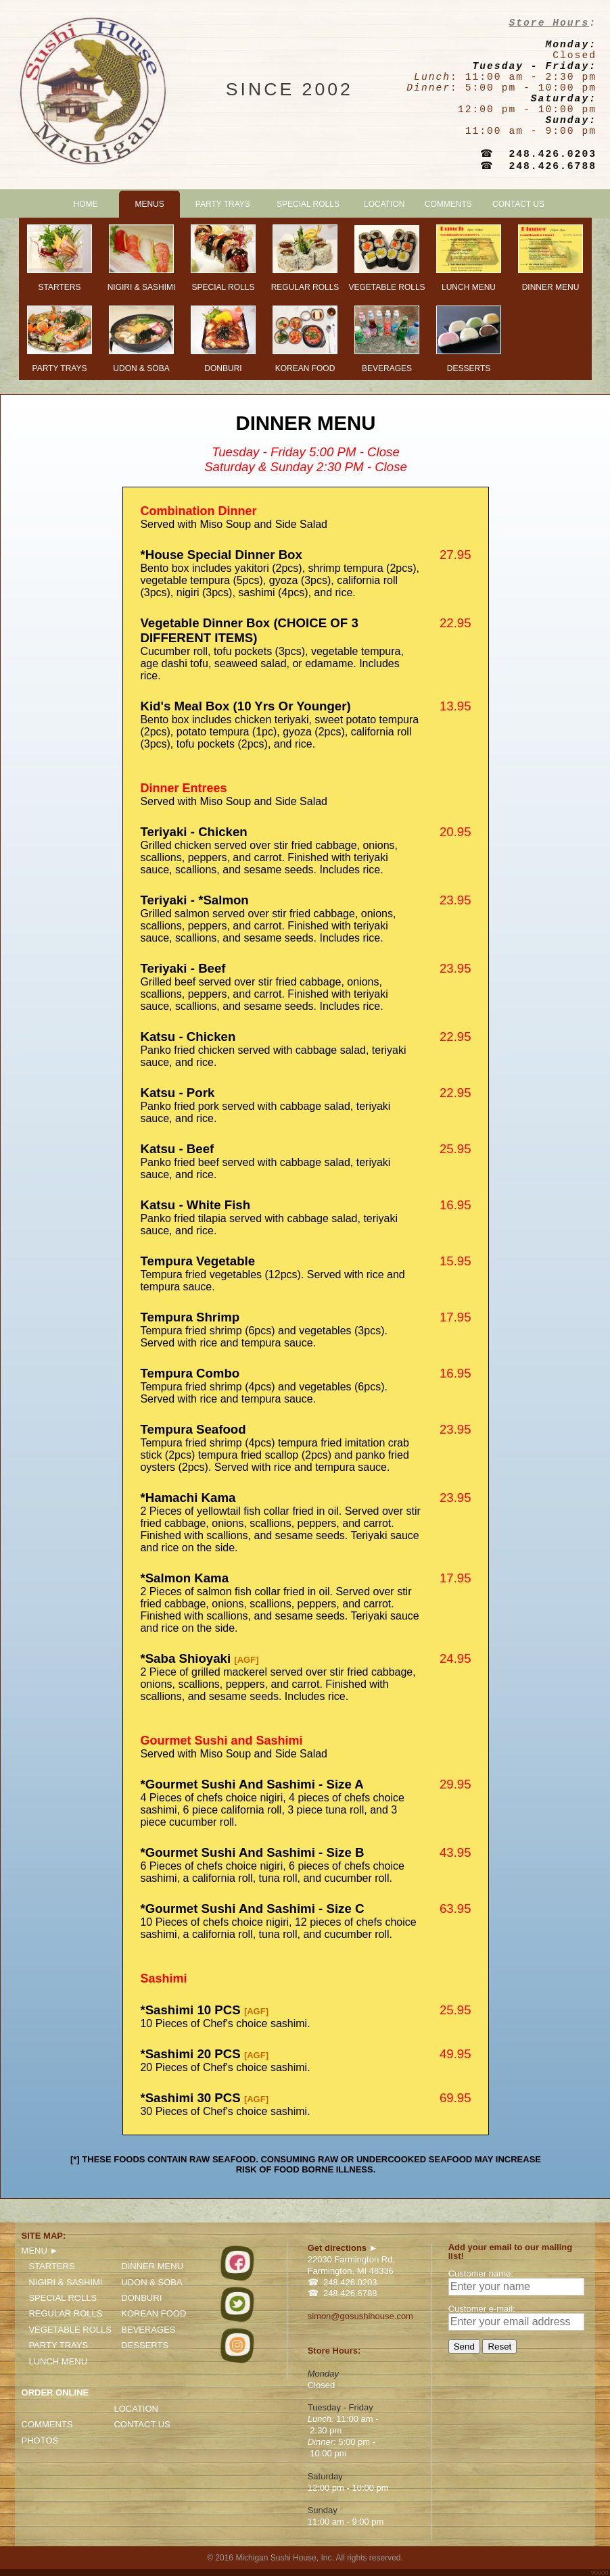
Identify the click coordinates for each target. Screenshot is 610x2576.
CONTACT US (518, 204)
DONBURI (141, 2298)
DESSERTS (144, 2345)
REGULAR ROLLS (65, 2313)
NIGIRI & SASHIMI (65, 2282)
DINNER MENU (152, 2266)
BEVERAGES (148, 2330)
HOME (85, 204)
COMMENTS (448, 204)
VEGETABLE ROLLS (70, 2330)
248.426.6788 (552, 166)
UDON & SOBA (151, 2282)
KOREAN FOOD (153, 2313)
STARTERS (51, 2266)
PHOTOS (40, 2440)
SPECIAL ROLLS (308, 204)
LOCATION (384, 204)
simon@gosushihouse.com (360, 2316)
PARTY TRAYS (222, 204)
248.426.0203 (552, 154)
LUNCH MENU (57, 2361)
